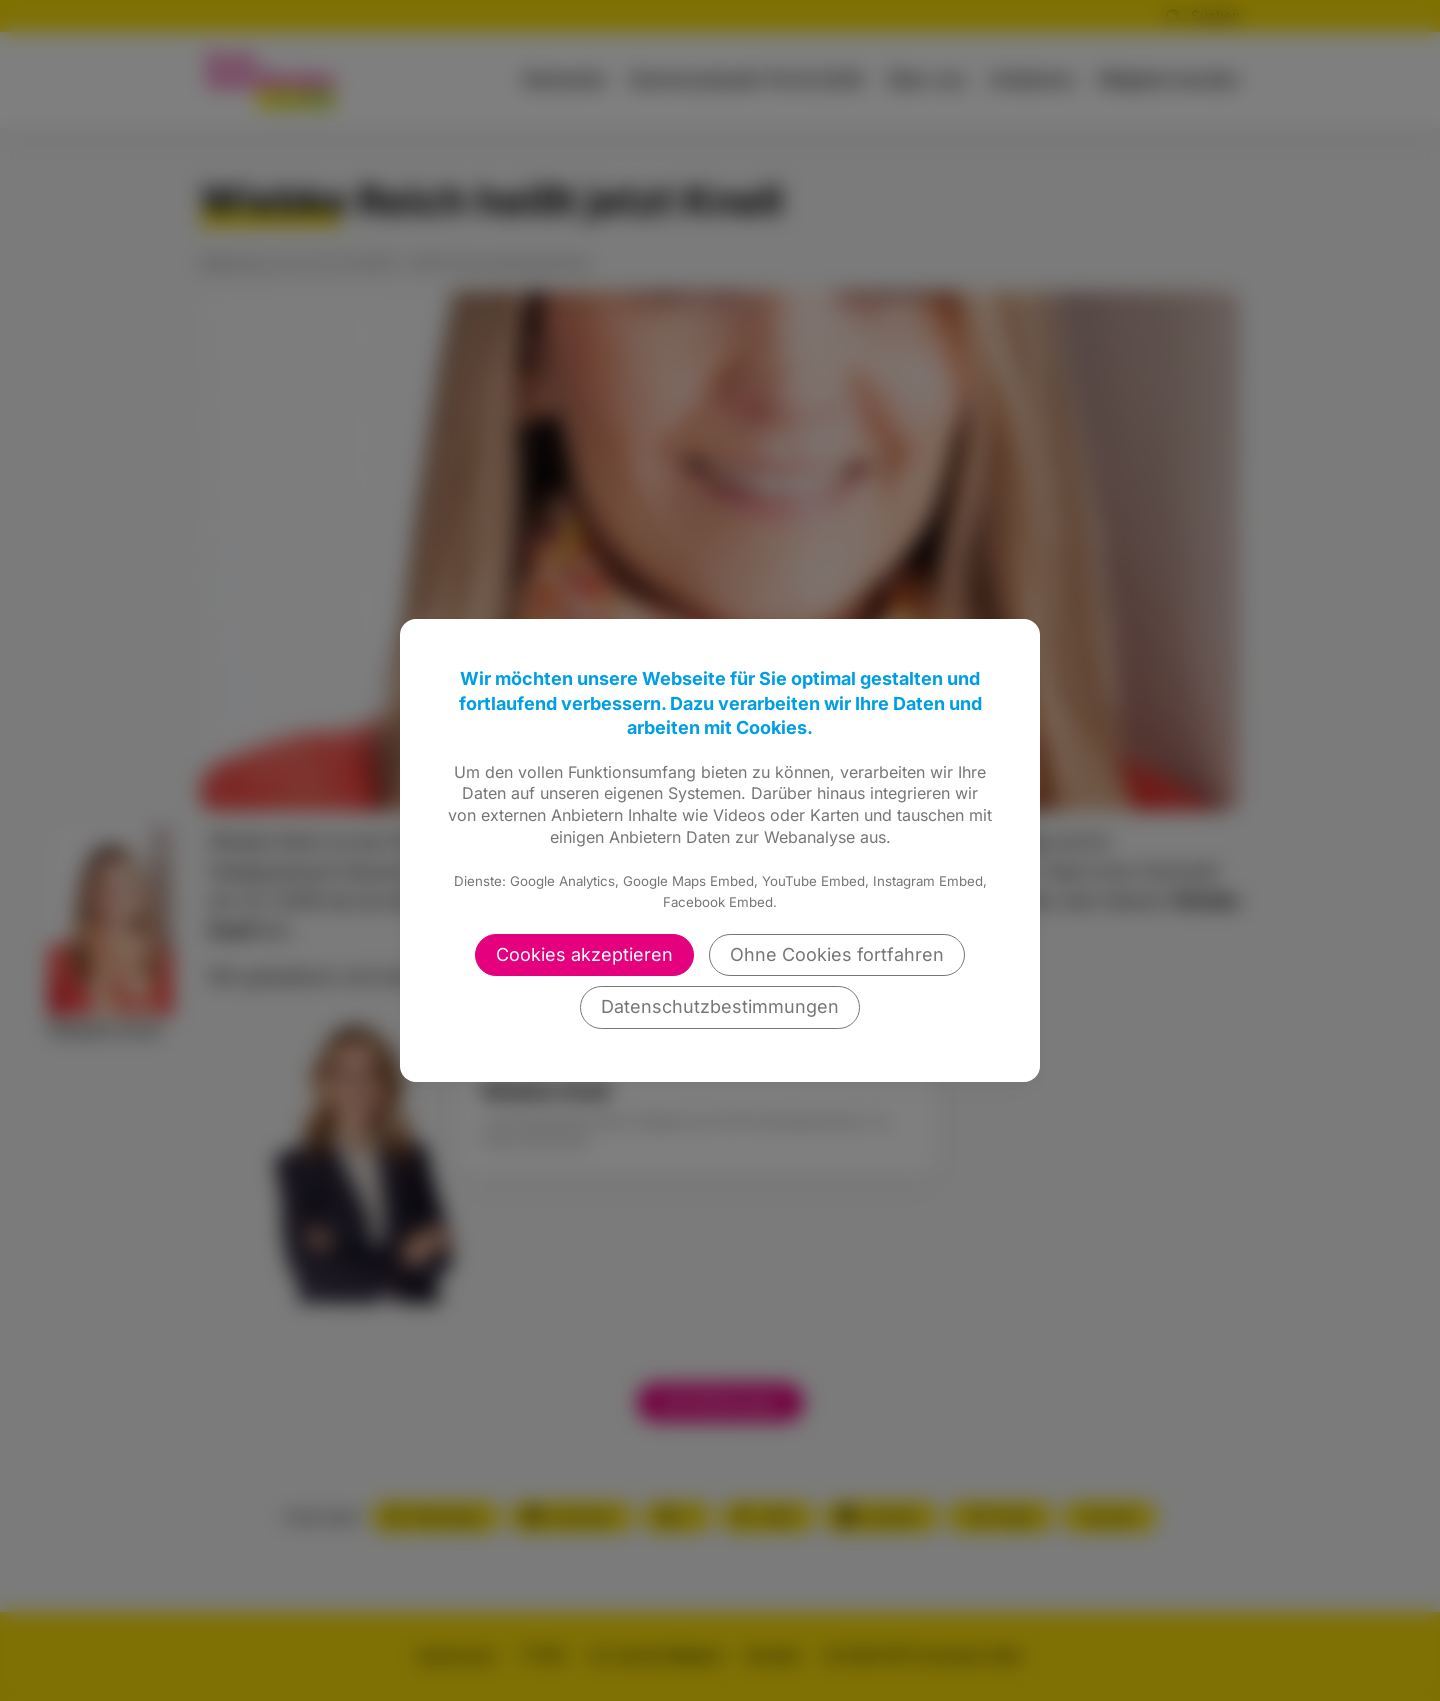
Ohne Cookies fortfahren (837, 954)
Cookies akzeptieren (584, 954)
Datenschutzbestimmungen (720, 1006)
